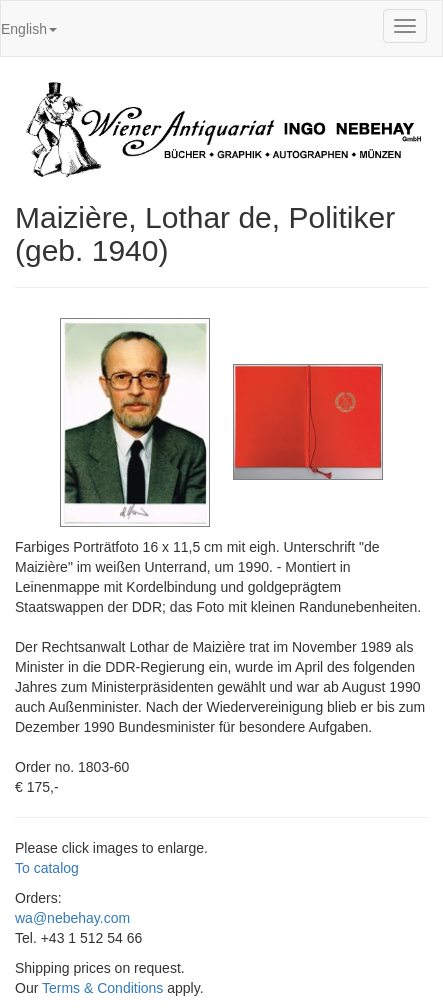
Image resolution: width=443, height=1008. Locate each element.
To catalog (47, 868)
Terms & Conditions (102, 988)
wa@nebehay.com (72, 918)
